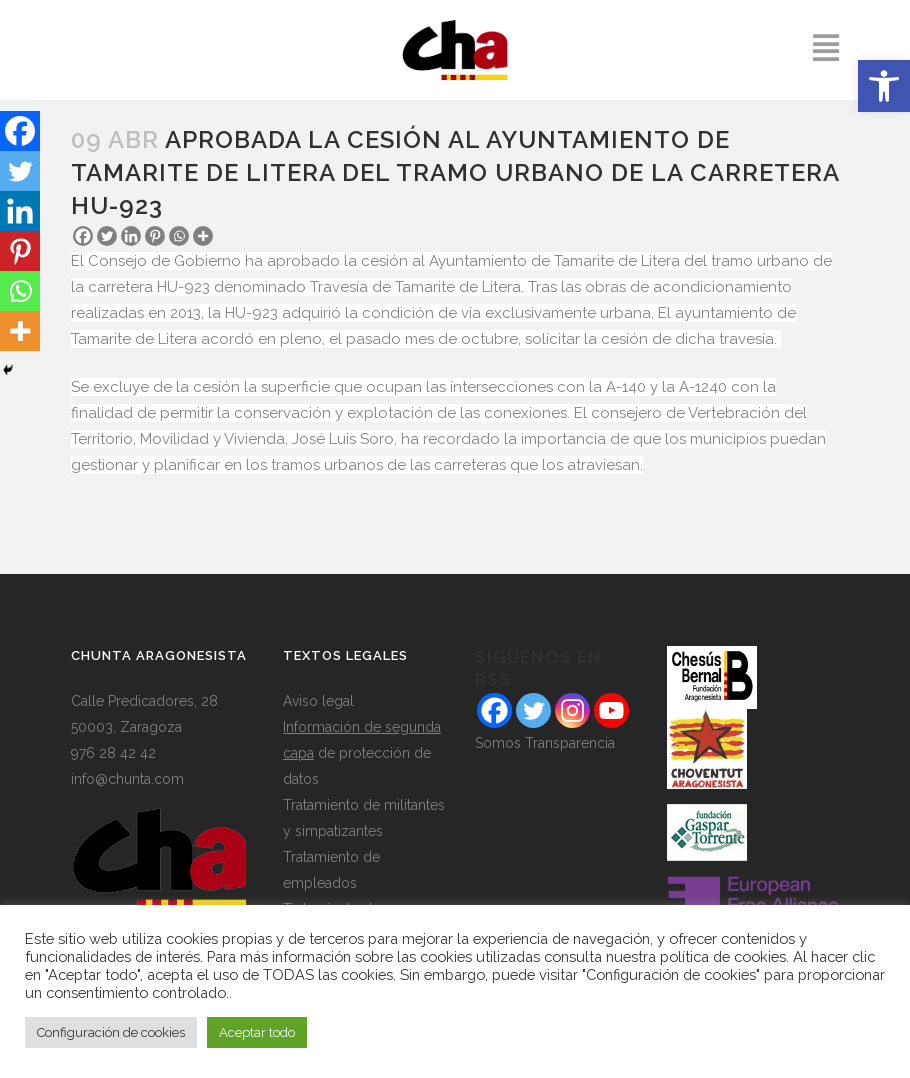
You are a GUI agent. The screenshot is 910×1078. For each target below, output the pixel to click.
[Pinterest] (155, 236)
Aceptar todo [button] (257, 1032)
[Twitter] (107, 236)
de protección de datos (362, 753)
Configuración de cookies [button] (111, 1032)
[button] (884, 86)
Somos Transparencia (545, 743)
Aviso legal (318, 701)
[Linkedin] (131, 236)
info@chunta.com (127, 779)
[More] (203, 236)
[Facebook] (83, 236)
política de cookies (723, 956)
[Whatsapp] (179, 236)
